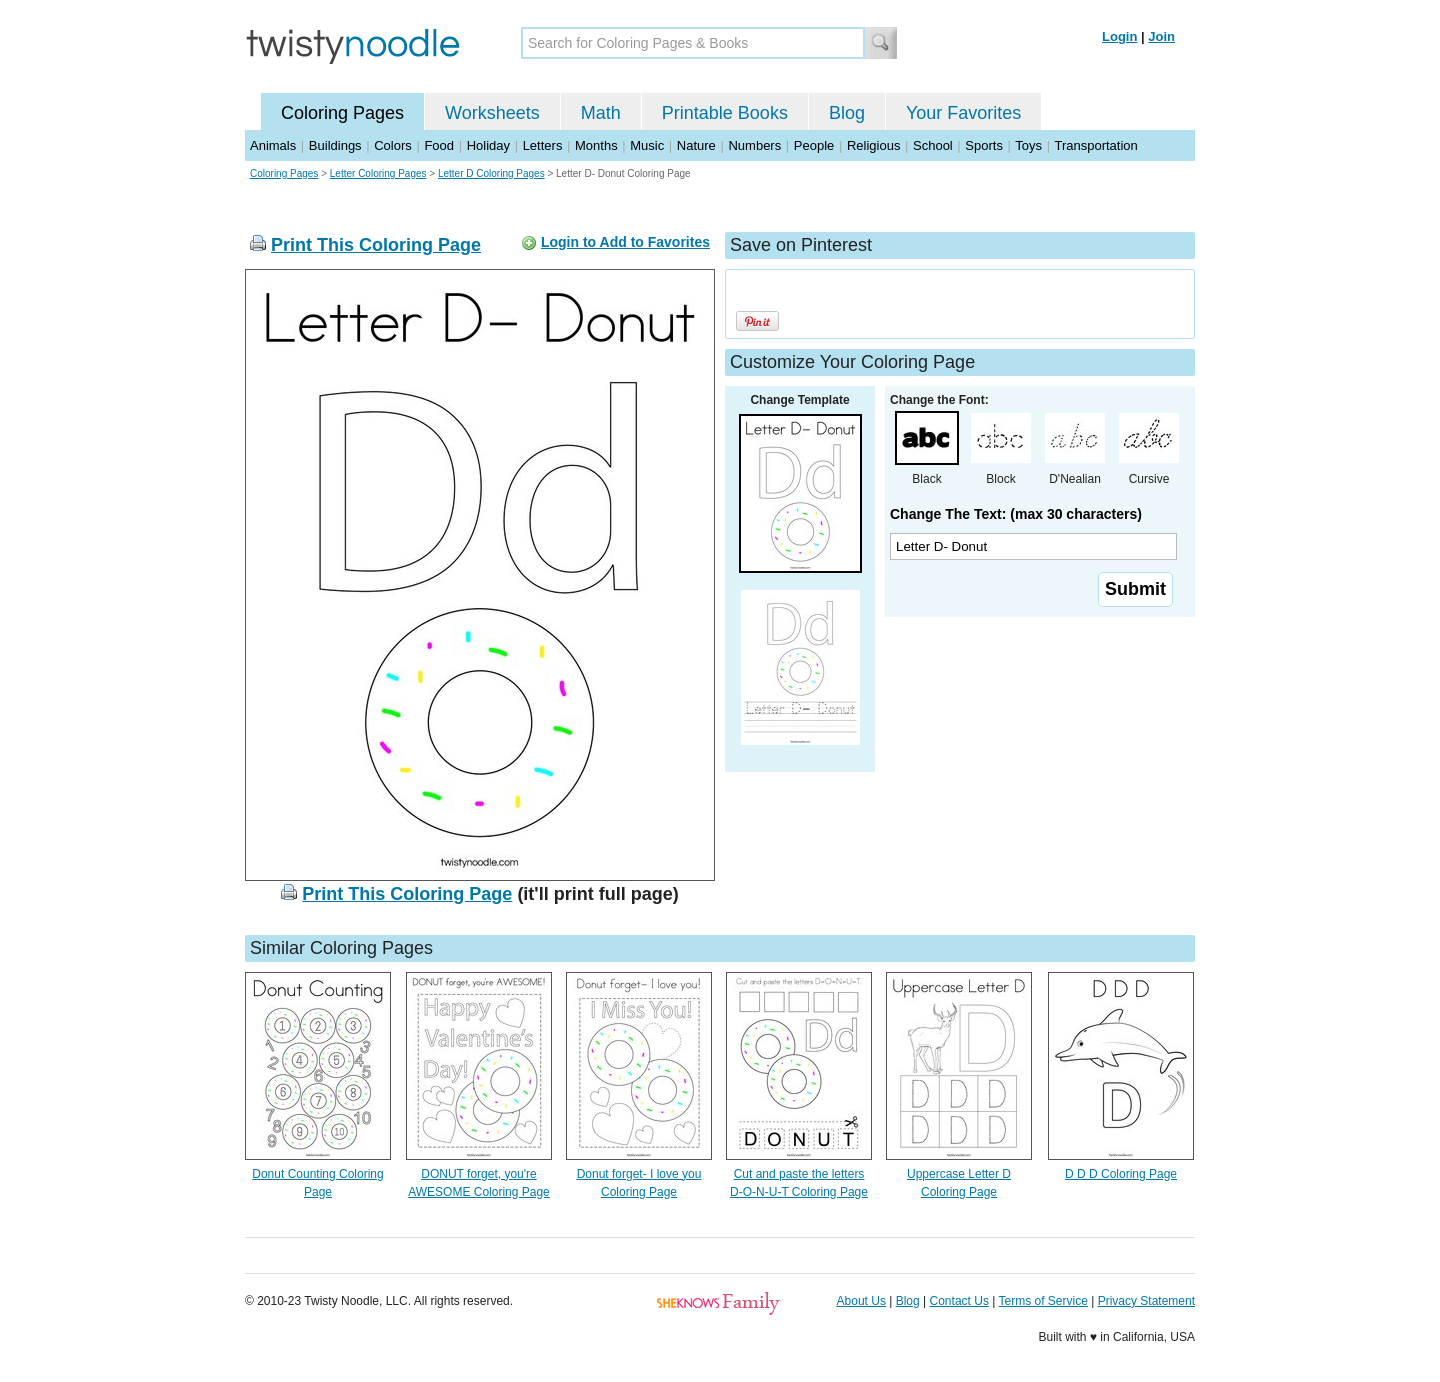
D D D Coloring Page (1121, 1174)
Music (647, 145)
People (814, 145)
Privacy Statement (1146, 1301)
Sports (984, 145)
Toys (1028, 145)
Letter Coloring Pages (378, 173)
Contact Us (959, 1301)
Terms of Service (1042, 1301)
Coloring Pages (342, 113)
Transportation (1095, 145)
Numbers (754, 145)
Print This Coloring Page (376, 245)
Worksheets (492, 113)
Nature (696, 145)
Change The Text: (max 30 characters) (1016, 514)
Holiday (488, 145)
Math (601, 113)
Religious (873, 145)
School (933, 145)
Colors (393, 145)
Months (596, 145)
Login (1119, 36)
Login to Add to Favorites (625, 242)
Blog (847, 113)
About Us (861, 1301)
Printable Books (725, 113)
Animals (273, 145)
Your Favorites (963, 113)
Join (1161, 36)
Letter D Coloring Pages (491, 173)
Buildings (335, 145)
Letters (543, 145)
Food (439, 145)
